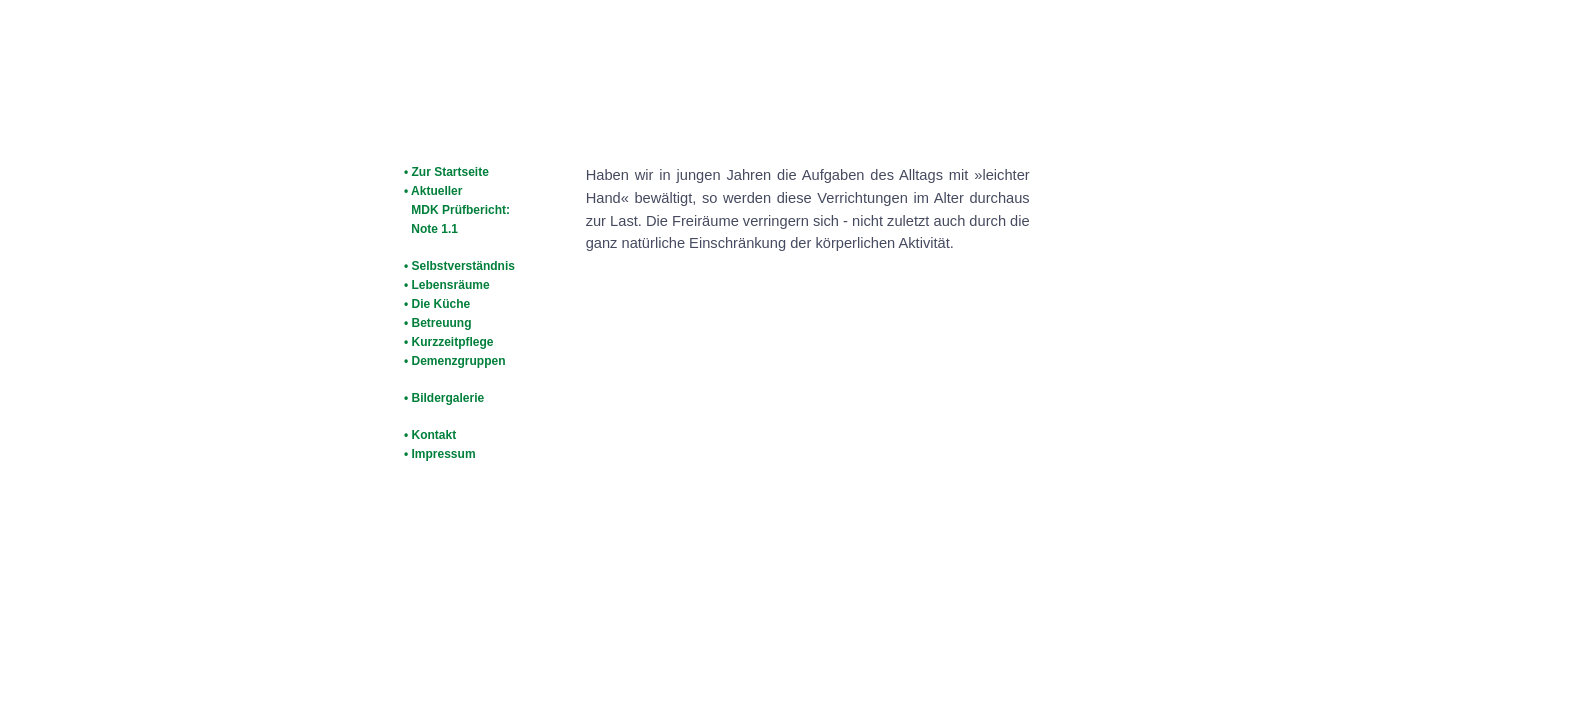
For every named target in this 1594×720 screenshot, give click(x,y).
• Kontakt (430, 435)
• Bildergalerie (444, 398)
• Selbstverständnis (459, 266)
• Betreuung (438, 323)
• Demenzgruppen (455, 361)
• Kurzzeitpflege (449, 342)
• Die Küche (437, 304)
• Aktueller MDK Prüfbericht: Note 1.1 (455, 210)
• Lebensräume (447, 285)
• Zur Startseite (446, 172)
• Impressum (440, 454)
